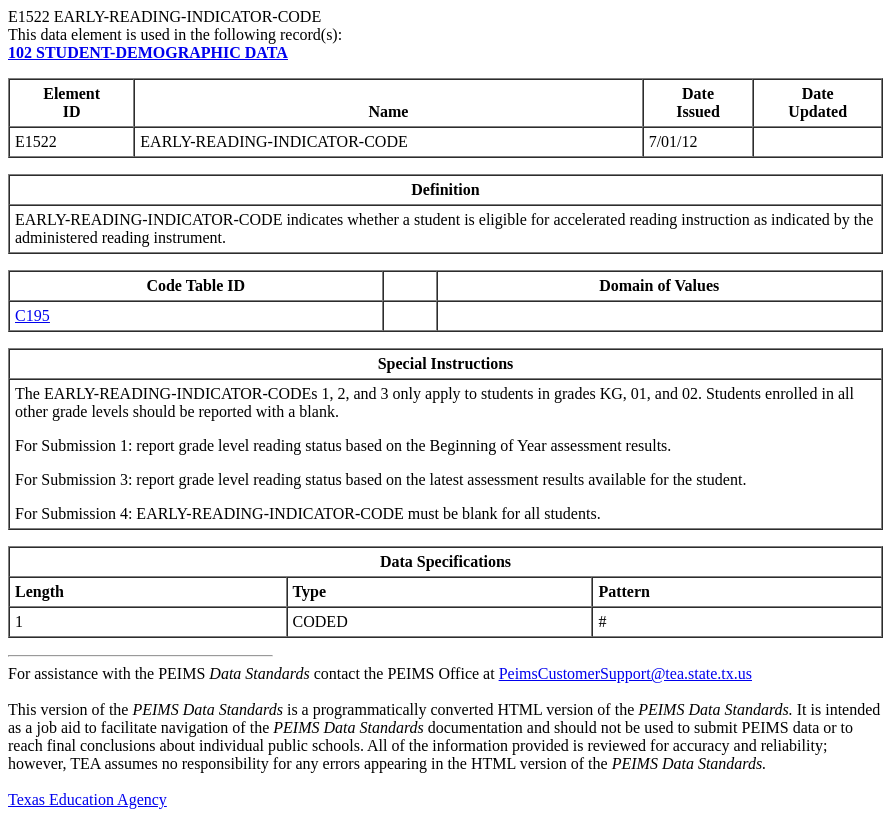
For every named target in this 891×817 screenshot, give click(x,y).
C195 (32, 315)
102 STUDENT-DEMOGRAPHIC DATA (148, 52)
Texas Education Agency (87, 799)
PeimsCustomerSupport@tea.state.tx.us (625, 673)
